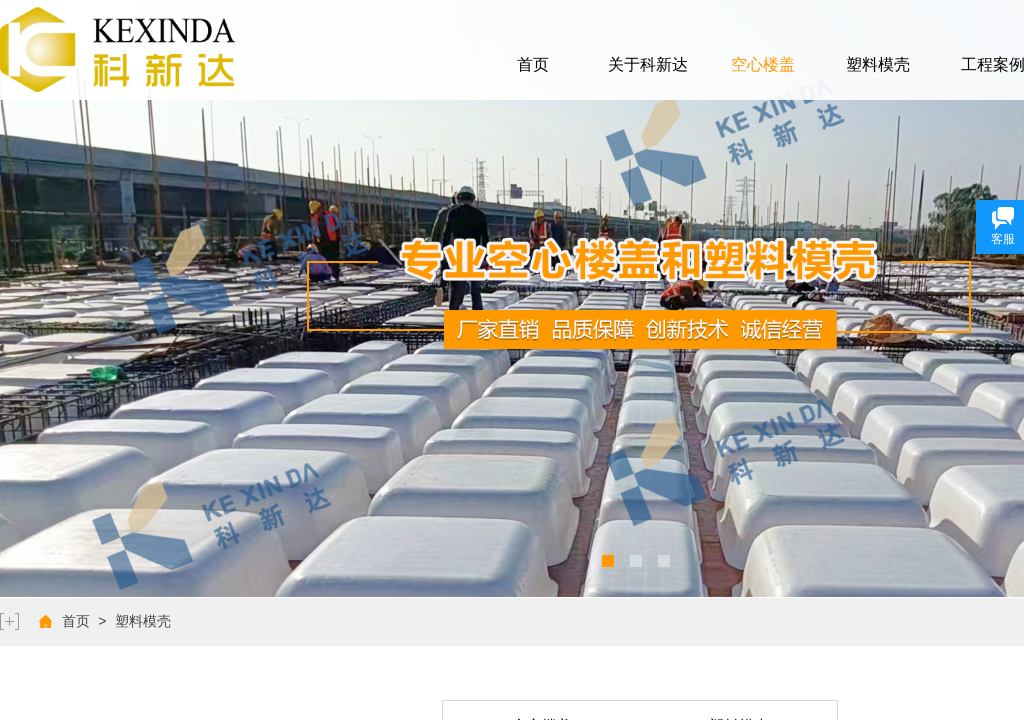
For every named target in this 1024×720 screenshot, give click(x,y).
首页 (533, 64)
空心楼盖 (763, 64)
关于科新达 (648, 64)
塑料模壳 (878, 64)
